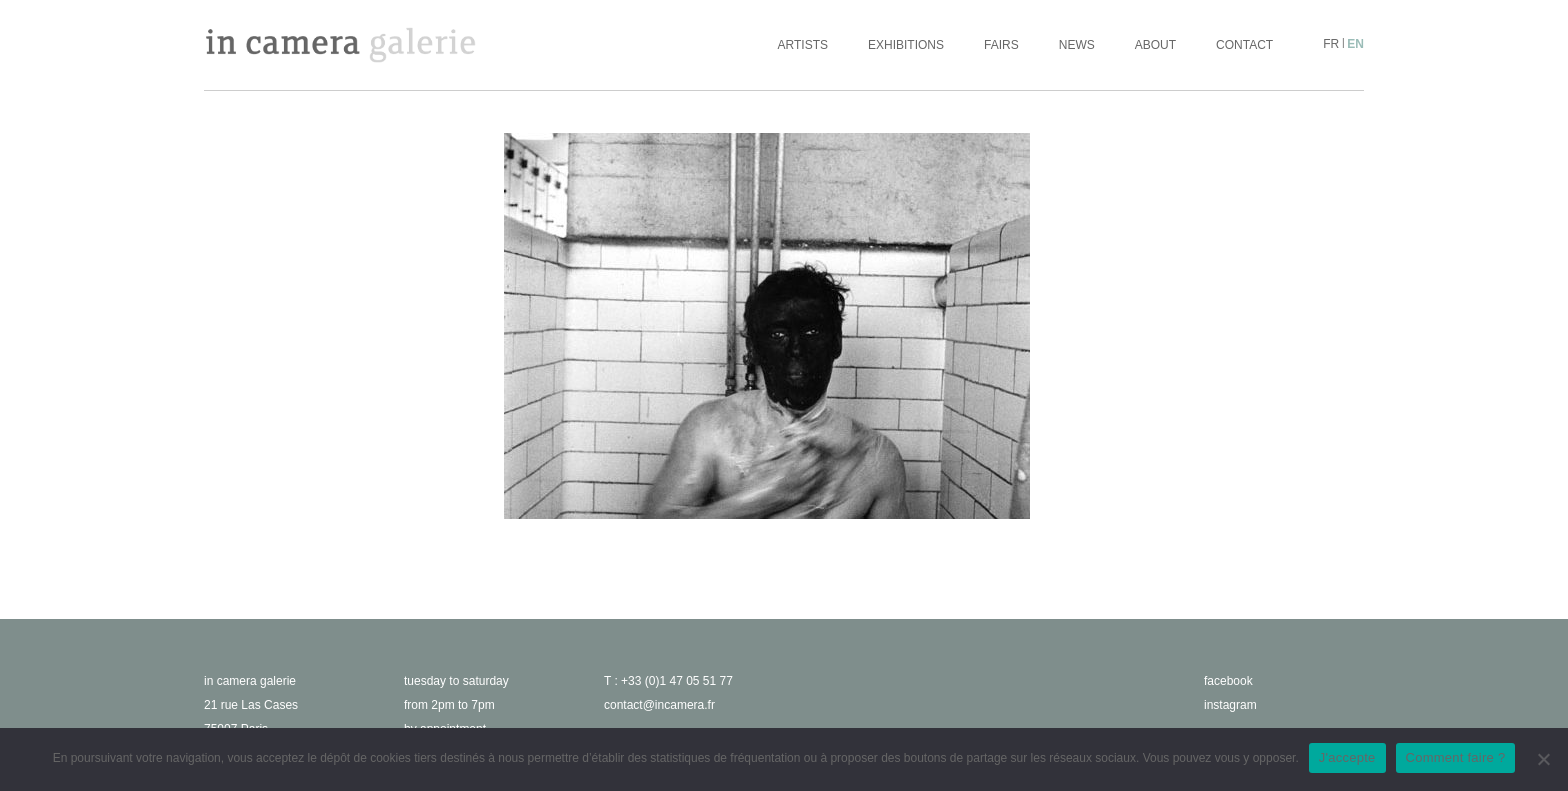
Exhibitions (906, 45)
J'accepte (1347, 757)
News (1077, 45)
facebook (1228, 681)
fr (1331, 44)
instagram (1230, 705)
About (1155, 45)
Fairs (1001, 45)
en (1355, 44)
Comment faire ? (1456, 757)
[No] (1543, 759)
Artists (803, 45)
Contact (1244, 45)
